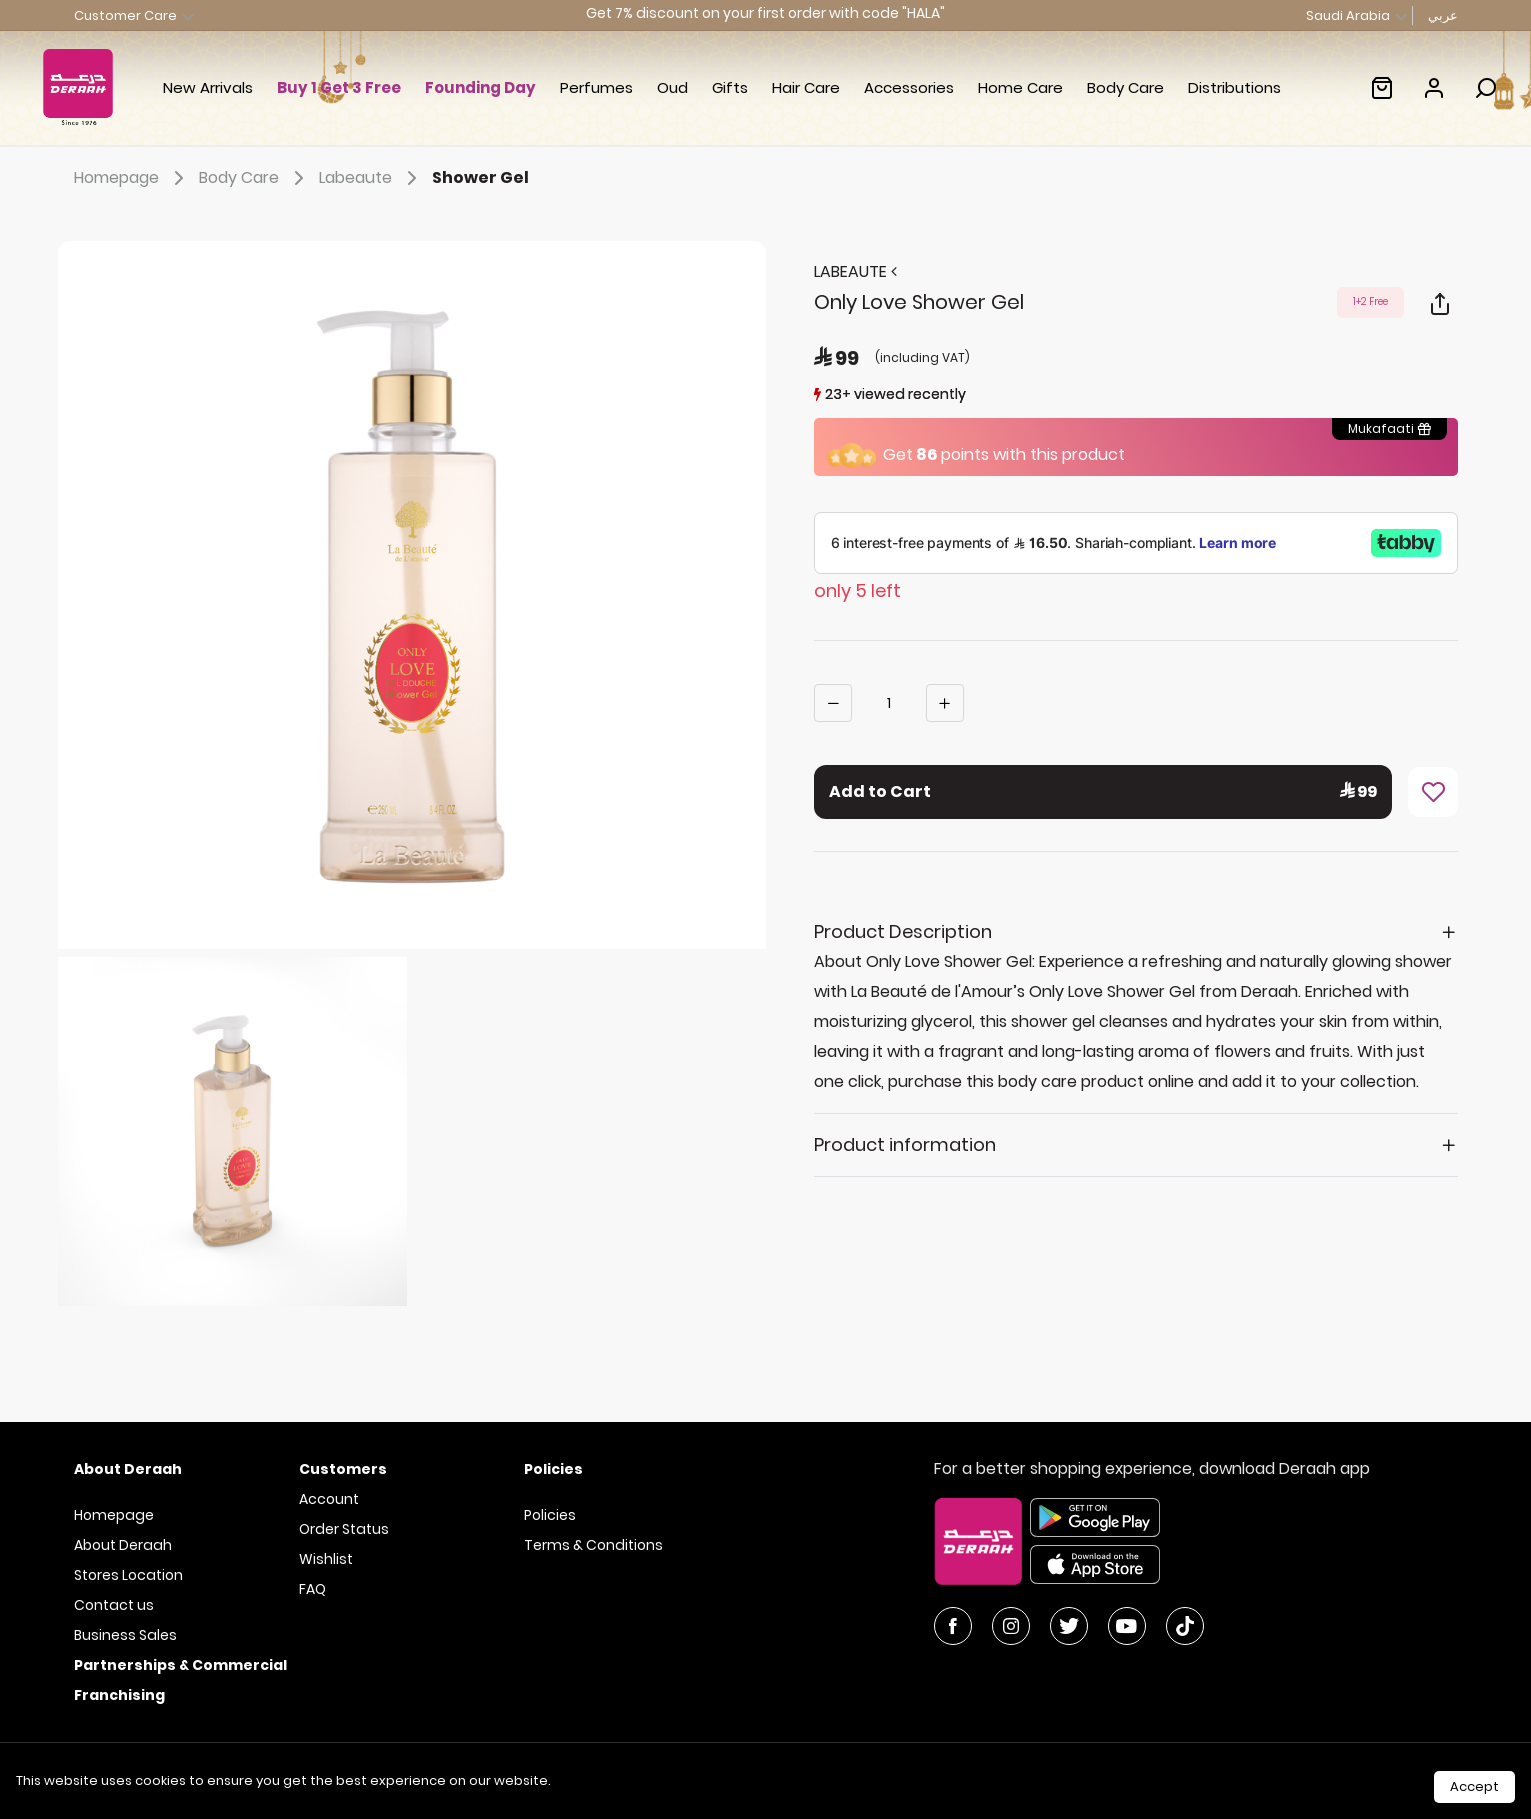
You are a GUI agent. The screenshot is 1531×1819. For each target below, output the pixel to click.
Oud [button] (672, 87)
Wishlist (326, 1559)
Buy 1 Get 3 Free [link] (339, 87)
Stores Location (128, 1575)
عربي (1443, 15)
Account (329, 1499)
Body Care (255, 178)
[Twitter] (1069, 1626)
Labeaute (371, 178)
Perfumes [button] (596, 87)
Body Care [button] (1125, 87)
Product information (905, 1144)
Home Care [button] (1020, 87)
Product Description (903, 931)
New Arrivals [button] (208, 87)
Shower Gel (480, 177)
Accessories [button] (909, 87)
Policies (550, 1515)
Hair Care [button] (806, 87)
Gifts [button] (730, 87)
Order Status (344, 1529)
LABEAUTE (855, 271)
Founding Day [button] (480, 87)
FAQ (312, 1589)
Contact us (114, 1605)
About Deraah (123, 1545)
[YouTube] (1127, 1626)
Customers (343, 1469)
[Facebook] (953, 1626)
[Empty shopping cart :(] (1382, 88)
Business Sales (125, 1635)
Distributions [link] (1234, 87)
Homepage (132, 178)
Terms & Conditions (593, 1545)
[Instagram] (1011, 1626)
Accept (1474, 1786)
